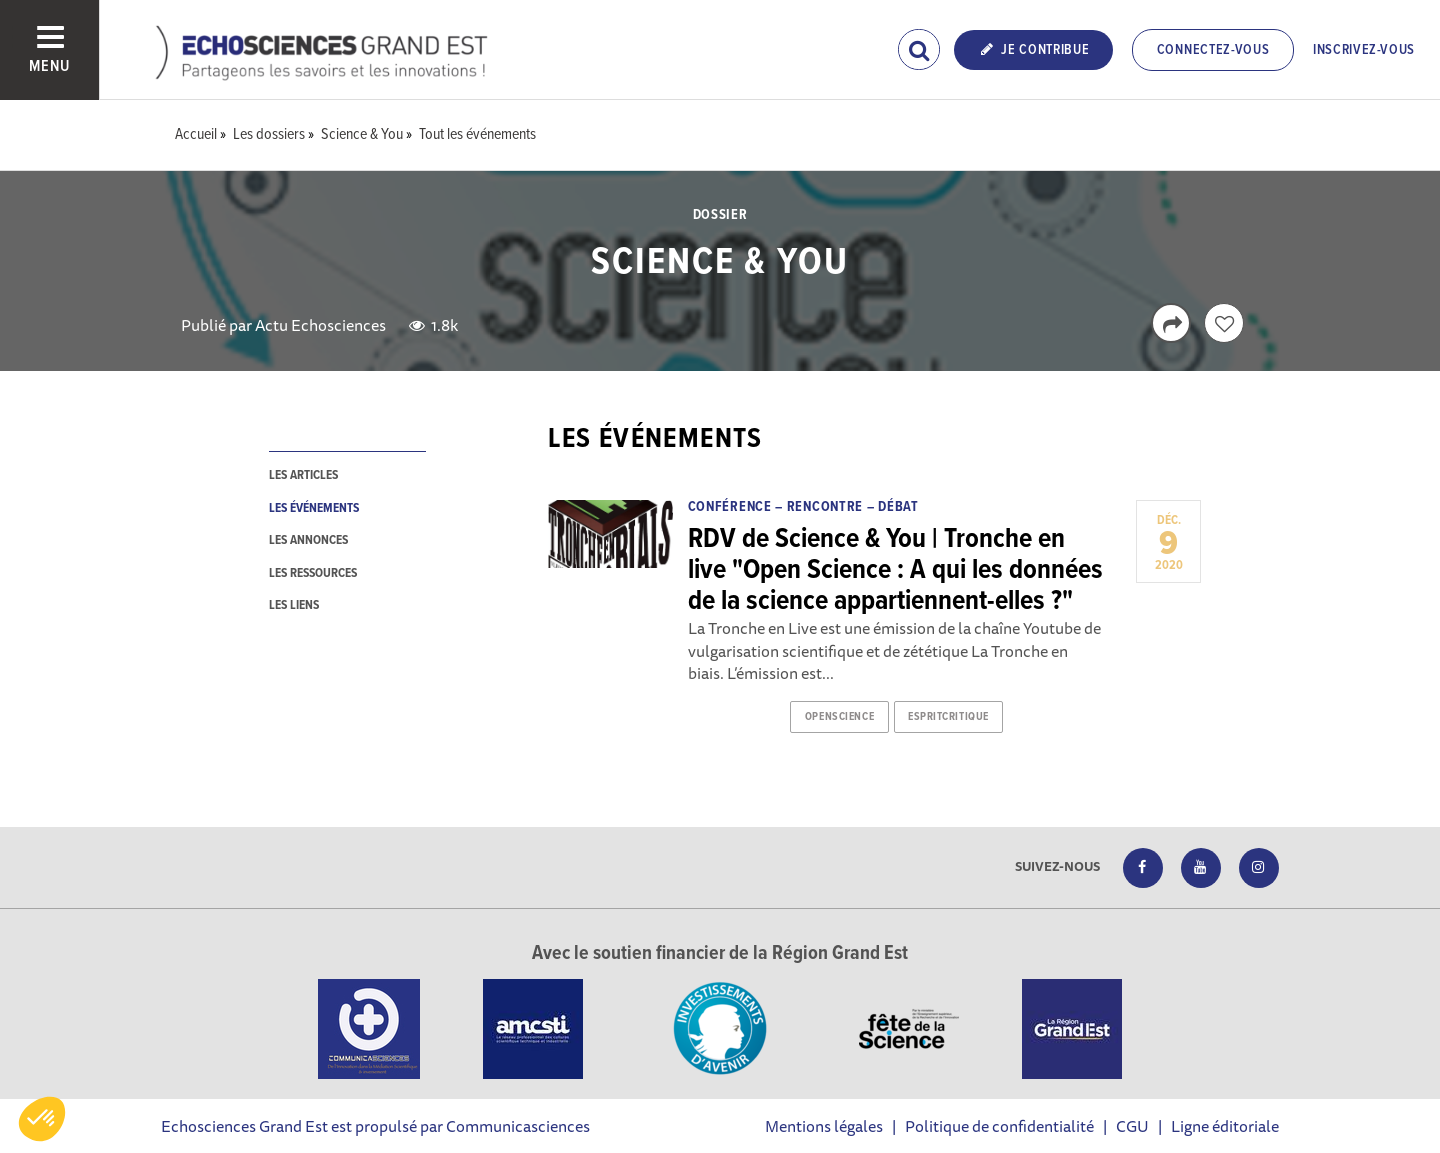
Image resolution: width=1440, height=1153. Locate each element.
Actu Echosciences (320, 325)
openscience (839, 717)
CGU (1132, 1126)
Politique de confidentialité (999, 1126)
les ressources (313, 573)
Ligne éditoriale (1225, 1126)
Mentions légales (824, 1126)
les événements (314, 508)
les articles (303, 475)
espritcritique (948, 717)
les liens (294, 605)
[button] (42, 1119)
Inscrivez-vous (1364, 50)
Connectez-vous (1213, 50)
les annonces (308, 540)
